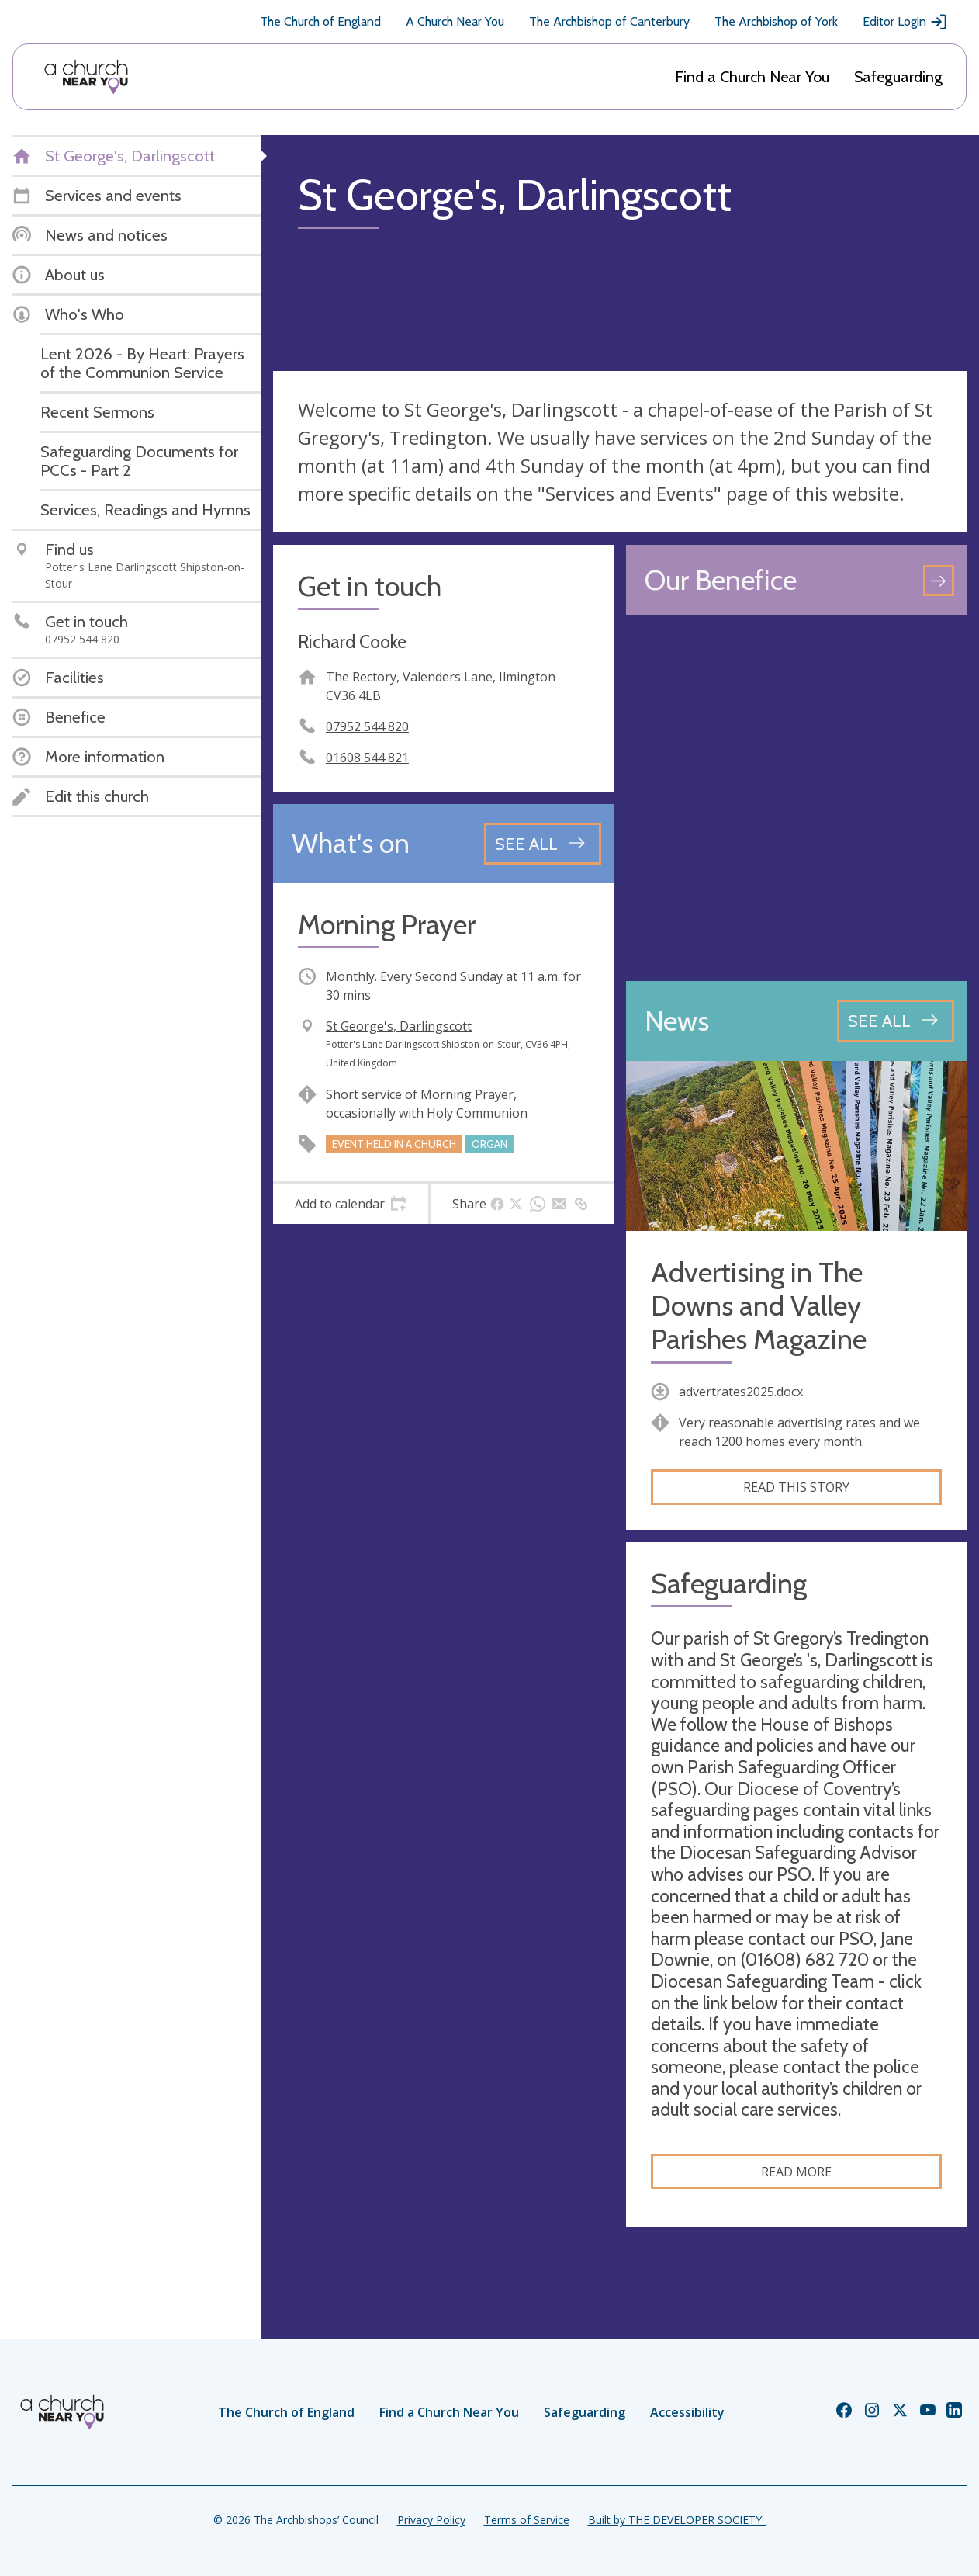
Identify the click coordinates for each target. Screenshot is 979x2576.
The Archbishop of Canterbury (609, 21)
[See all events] (542, 844)
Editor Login (905, 21)
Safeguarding (898, 77)
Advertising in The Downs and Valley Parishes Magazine (759, 1306)
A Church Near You (455, 21)
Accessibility (687, 2412)
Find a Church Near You (752, 77)
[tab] (350, 1204)
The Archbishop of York (776, 21)
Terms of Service (526, 2519)
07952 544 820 (367, 726)
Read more (796, 2171)
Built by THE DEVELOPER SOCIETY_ (677, 2519)
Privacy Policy (431, 2519)
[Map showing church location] (796, 798)
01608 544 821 (367, 757)
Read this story (796, 1487)
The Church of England (320, 21)
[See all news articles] (895, 1021)
